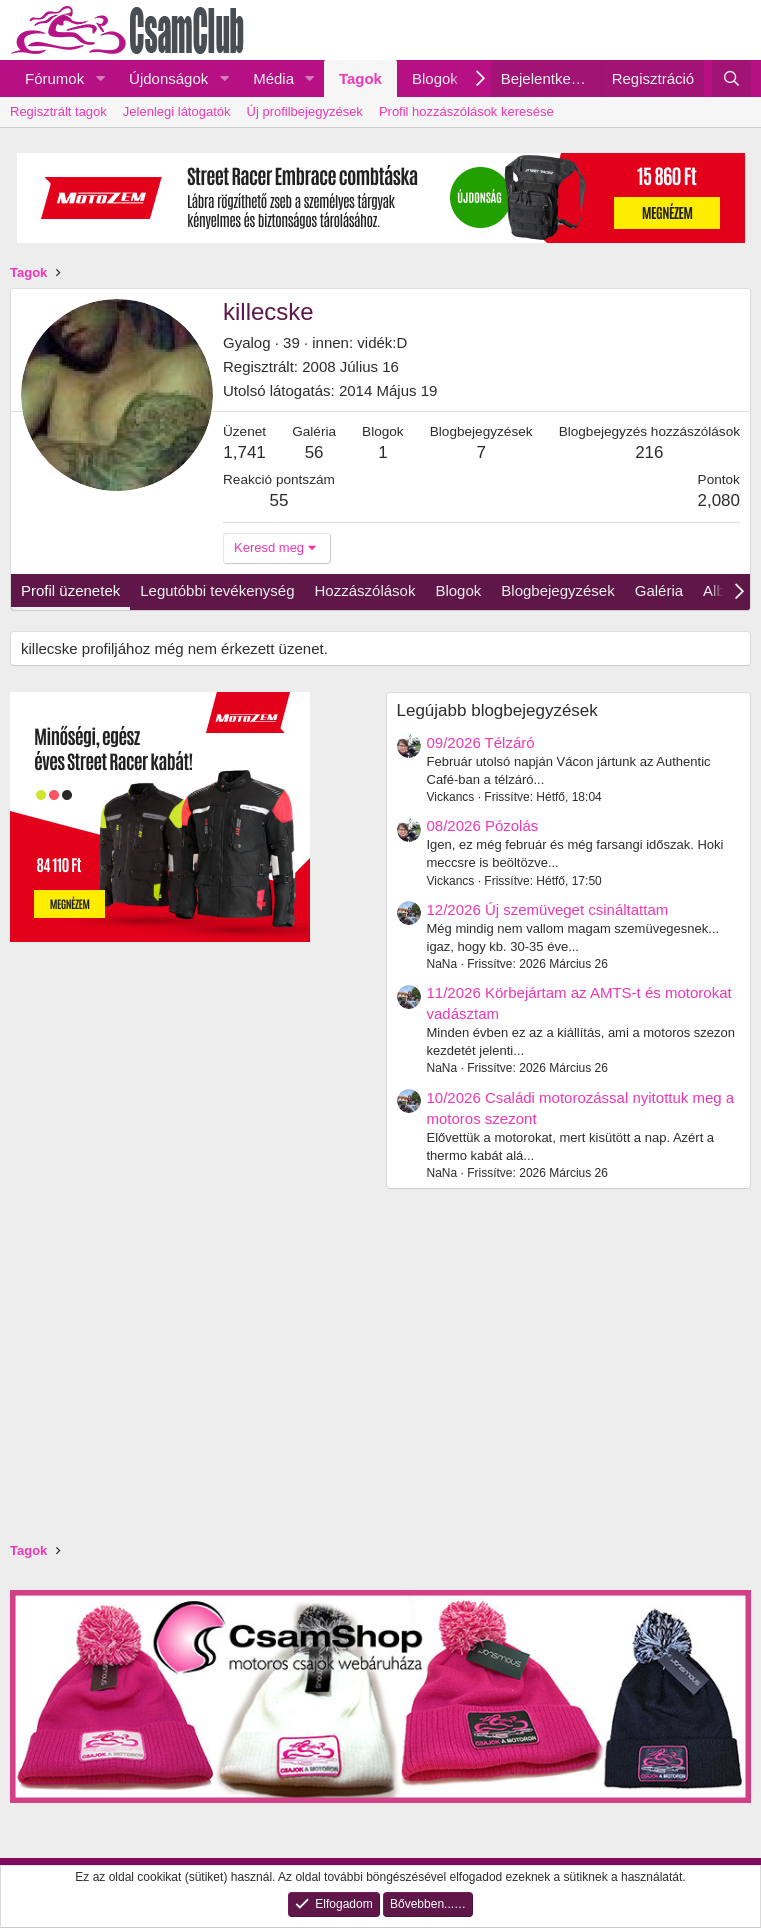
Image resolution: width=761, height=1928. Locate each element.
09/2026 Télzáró (481, 742)
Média (273, 78)
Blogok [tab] (458, 590)
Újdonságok (168, 78)
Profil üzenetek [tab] (70, 590)
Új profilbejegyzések (305, 111)
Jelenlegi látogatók (177, 111)
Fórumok (54, 78)
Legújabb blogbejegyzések (497, 710)
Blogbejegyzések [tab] (557, 590)
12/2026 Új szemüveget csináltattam (548, 909)
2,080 (718, 500)
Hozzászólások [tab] (365, 590)
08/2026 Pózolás (483, 825)
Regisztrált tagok (58, 111)
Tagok (360, 78)
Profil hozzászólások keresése (466, 111)
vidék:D (382, 342)
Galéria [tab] (659, 590)
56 (314, 452)
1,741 (244, 452)
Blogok (435, 78)
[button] (100, 78)
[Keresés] (731, 78)
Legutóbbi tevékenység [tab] (217, 590)
